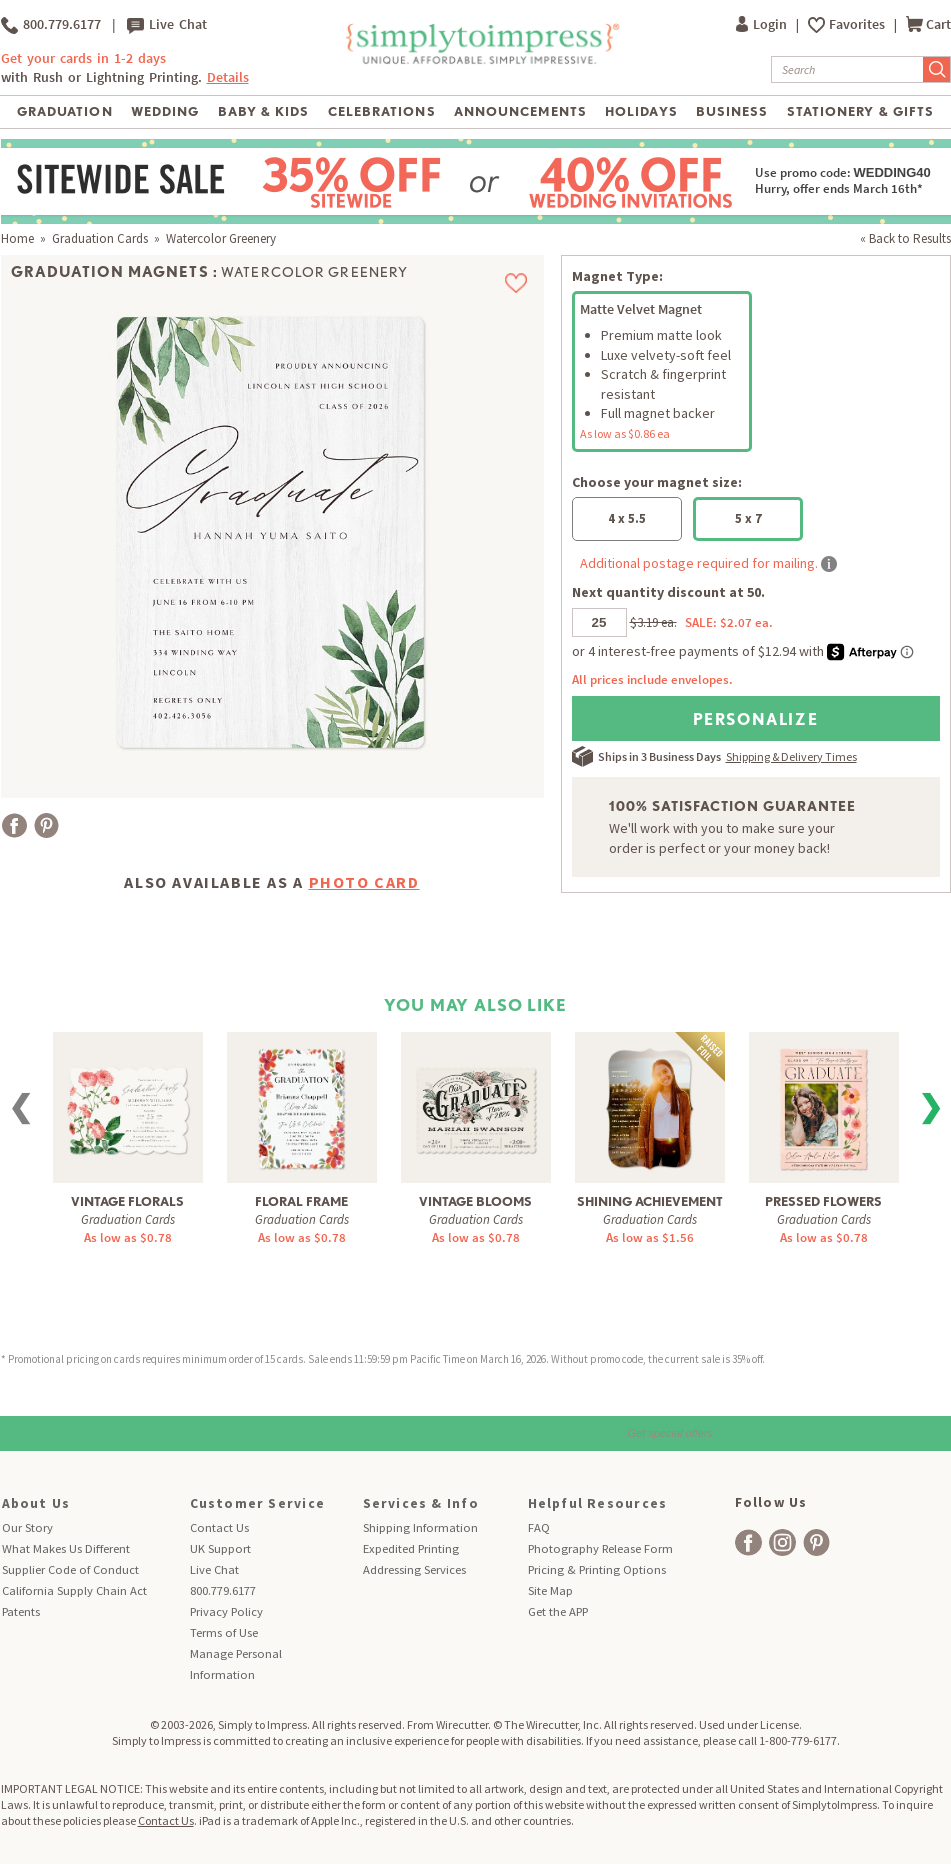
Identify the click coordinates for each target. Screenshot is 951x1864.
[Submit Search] (937, 69)
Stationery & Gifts (860, 111)
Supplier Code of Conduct (70, 1569)
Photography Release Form (600, 1548)
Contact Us (219, 1527)
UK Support (220, 1548)
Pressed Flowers (823, 1201)
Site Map (550, 1590)
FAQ (539, 1527)
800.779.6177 (51, 25)
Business (732, 111)
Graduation (64, 111)
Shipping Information (420, 1527)
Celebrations (381, 111)
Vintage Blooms (475, 1201)
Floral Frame (301, 1201)
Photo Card (364, 882)
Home (17, 238)
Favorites (858, 24)
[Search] (847, 69)
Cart (928, 24)
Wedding (165, 111)
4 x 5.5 (627, 518)
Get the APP (558, 1611)
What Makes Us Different (66, 1548)
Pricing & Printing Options (597, 1569)
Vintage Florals (127, 1201)
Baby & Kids (263, 111)
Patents (21, 1611)
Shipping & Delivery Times (791, 756)
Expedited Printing (411, 1548)
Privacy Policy (226, 1611)
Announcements (520, 111)
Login (763, 24)
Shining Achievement (650, 1201)
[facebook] (748, 1542)
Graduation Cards (100, 238)
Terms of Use (224, 1632)
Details (228, 77)
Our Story (27, 1527)
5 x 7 (748, 518)
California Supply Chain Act (74, 1590)
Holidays (641, 111)
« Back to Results (905, 238)
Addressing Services (414, 1569)
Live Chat (167, 25)
